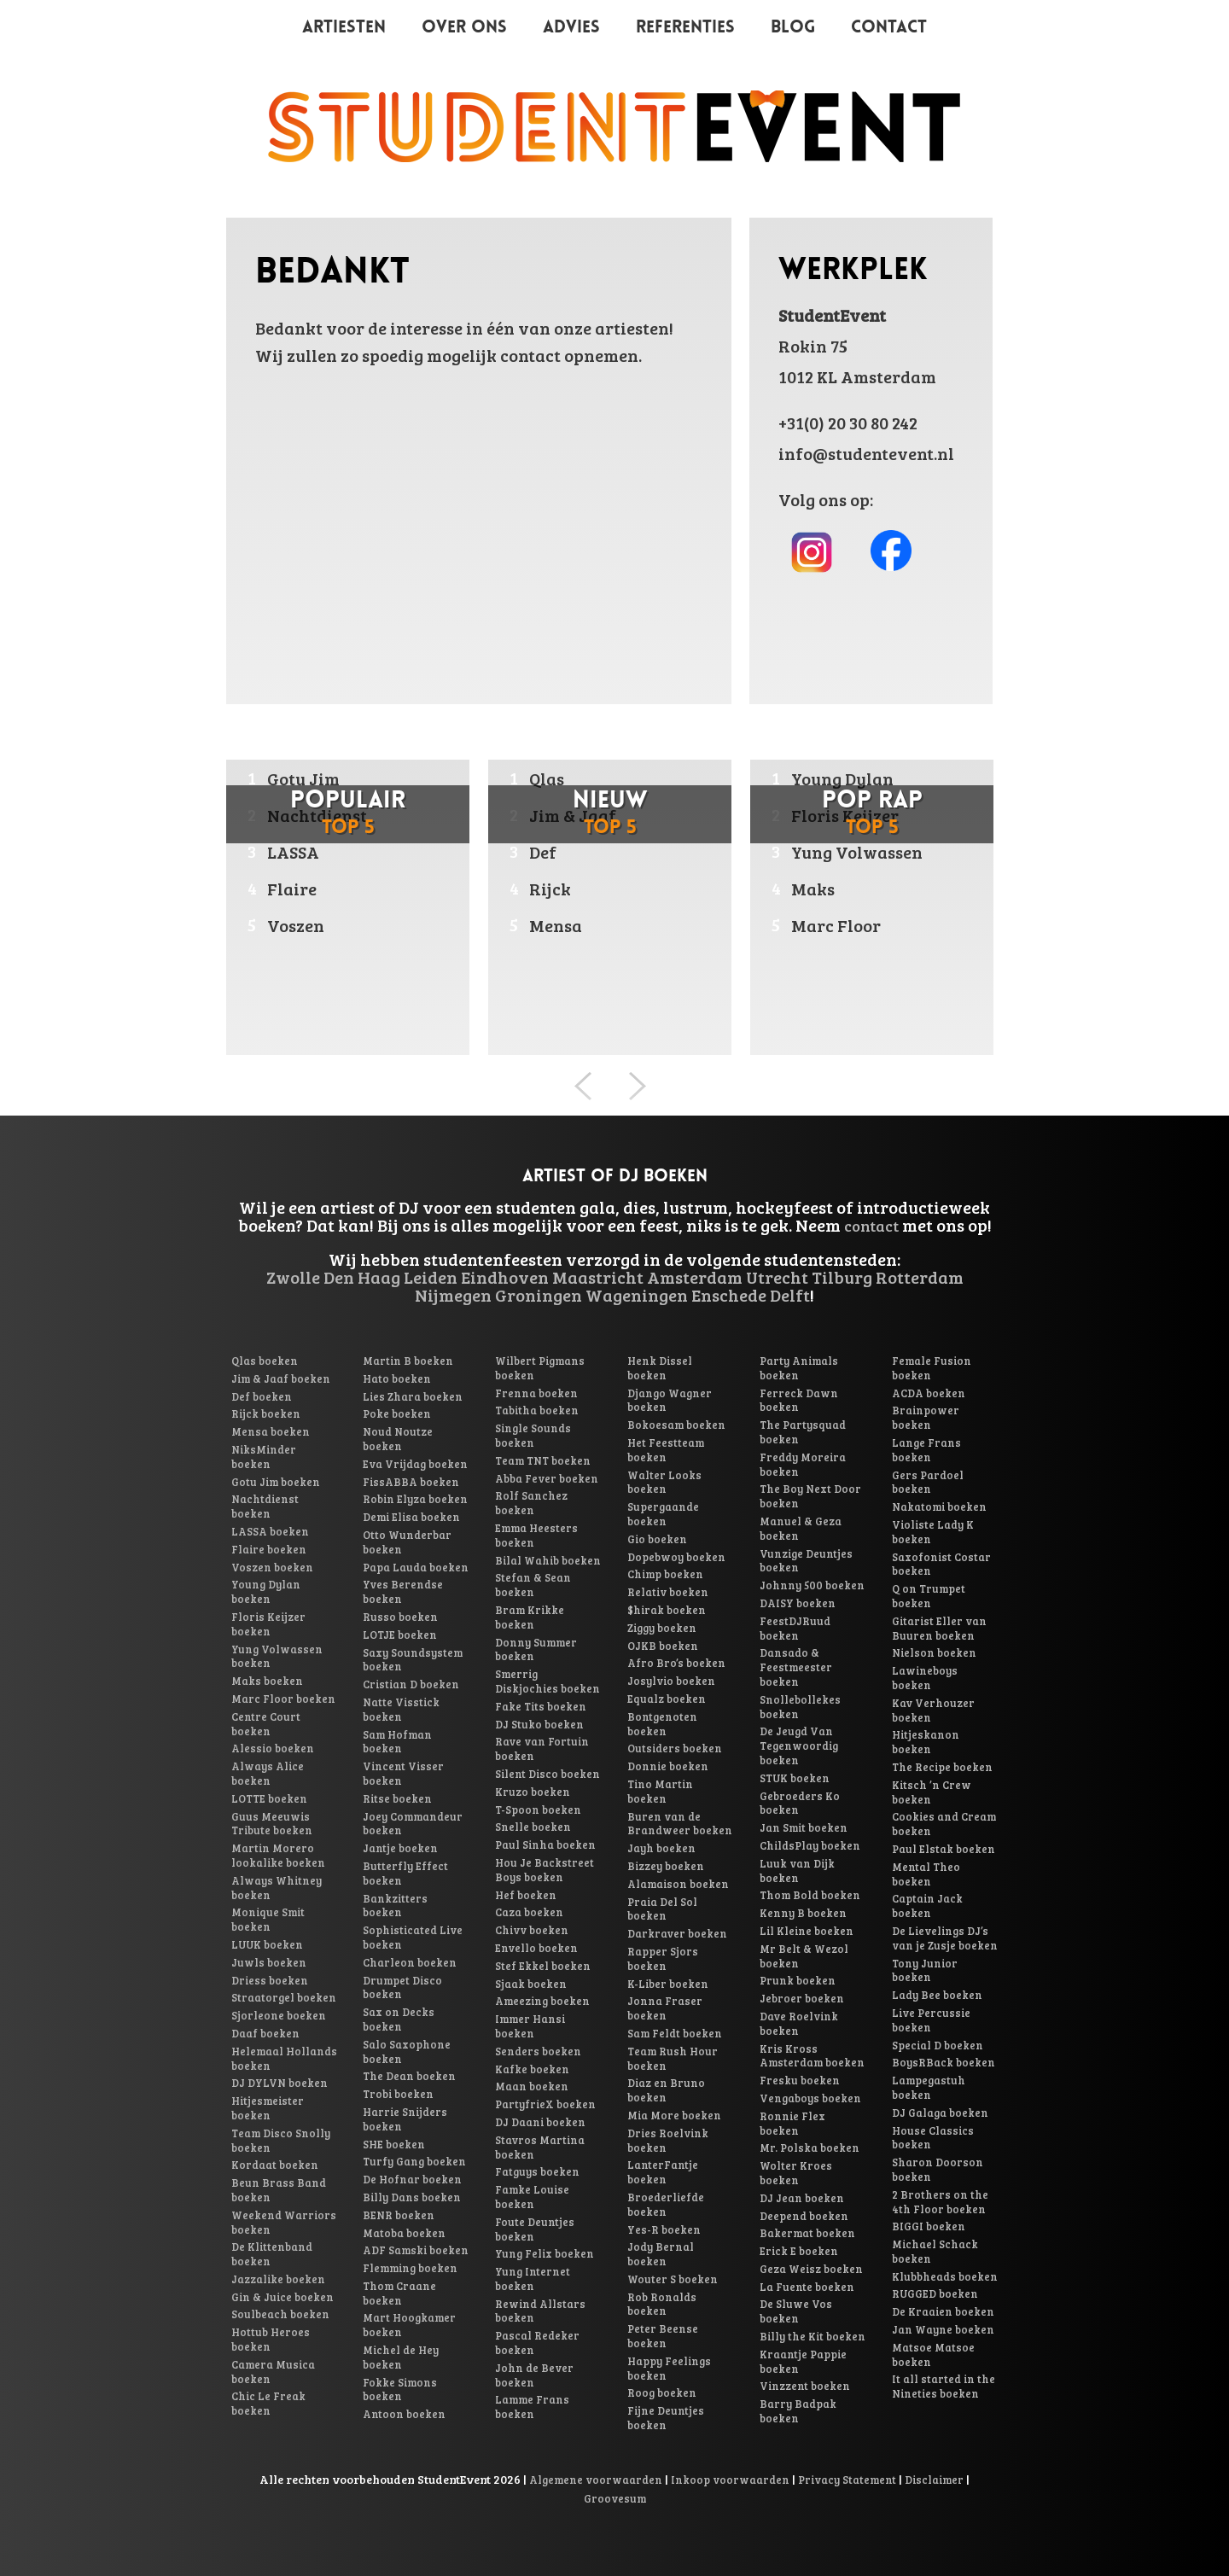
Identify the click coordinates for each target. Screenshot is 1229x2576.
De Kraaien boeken (943, 2311)
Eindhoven (505, 1277)
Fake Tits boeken (540, 1706)
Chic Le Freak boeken (268, 2403)
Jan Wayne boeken (943, 2329)
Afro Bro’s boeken (676, 1662)
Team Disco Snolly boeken (280, 2140)
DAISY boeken (798, 1603)
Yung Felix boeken (544, 2253)
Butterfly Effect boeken (405, 1873)
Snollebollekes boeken (800, 1707)
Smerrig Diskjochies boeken (547, 1681)
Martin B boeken (408, 1360)
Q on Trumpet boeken (928, 1596)
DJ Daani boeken (540, 2122)
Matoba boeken (404, 2233)
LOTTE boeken (269, 1798)
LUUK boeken (267, 1944)
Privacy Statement (847, 2479)
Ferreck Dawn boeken (799, 1400)
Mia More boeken (674, 2115)
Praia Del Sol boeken (662, 1909)
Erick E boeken (799, 2250)
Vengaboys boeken (810, 2098)
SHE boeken (394, 2144)
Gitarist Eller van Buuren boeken (939, 1628)
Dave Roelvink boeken (799, 2023)
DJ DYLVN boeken (279, 2082)
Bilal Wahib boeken (548, 1560)
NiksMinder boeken (263, 1457)
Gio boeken (657, 1539)
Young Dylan (842, 778)
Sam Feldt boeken (674, 2033)
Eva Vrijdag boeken (415, 1464)
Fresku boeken (800, 2080)
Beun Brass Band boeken (278, 2190)
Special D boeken (937, 2045)
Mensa (555, 925)
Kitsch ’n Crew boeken (931, 1792)
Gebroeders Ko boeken (800, 1803)
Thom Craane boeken (399, 2293)
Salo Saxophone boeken (407, 2051)
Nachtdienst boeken (265, 1506)
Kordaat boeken (274, 2164)
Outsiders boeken (674, 1748)
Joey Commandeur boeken (413, 1824)
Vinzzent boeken (805, 2385)
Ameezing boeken (542, 2000)
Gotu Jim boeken (275, 1481)
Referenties (685, 28)
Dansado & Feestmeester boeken (796, 1667)
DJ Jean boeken (802, 2198)
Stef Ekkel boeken (543, 1965)
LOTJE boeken (400, 1634)
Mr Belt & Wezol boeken (804, 1956)
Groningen (538, 1295)
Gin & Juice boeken (282, 2297)
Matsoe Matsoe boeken (933, 2354)
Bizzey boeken (665, 1866)
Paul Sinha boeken (545, 1844)
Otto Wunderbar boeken (407, 1542)
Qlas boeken (264, 1360)
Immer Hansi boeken (530, 2026)
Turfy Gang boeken (414, 2161)
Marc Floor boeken (283, 1698)
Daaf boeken (265, 2033)
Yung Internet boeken (532, 2278)
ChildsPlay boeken (810, 1845)
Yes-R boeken (664, 2229)
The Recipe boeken (942, 1767)
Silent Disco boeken (547, 1773)
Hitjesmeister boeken (267, 2108)
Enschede (728, 1295)
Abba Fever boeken (546, 1478)
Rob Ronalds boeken (661, 2304)
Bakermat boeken (807, 2233)
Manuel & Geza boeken (801, 1528)
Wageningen (636, 1295)
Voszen (295, 925)
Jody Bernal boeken (660, 2254)
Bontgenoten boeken (662, 1724)
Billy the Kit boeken (812, 2336)
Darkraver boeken (677, 1933)
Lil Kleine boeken (806, 1930)
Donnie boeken (667, 1766)
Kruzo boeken (532, 1791)
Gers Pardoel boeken (928, 1482)
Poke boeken (397, 1413)
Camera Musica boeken (273, 2372)
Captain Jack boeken (927, 1905)
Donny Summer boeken (536, 1649)
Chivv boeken (531, 1930)
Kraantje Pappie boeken (803, 2361)
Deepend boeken (804, 2215)
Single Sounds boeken (533, 1435)
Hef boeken (525, 1895)
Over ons (464, 28)
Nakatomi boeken (939, 1506)
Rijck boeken (265, 1413)
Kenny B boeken (803, 1912)
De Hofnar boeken (412, 2179)
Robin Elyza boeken (415, 1499)
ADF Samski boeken (416, 2250)
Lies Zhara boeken (413, 1396)
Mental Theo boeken (926, 1874)
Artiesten (344, 28)
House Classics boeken (933, 2138)
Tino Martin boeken (660, 1791)
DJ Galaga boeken (940, 2112)
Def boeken (261, 1396)
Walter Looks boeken (664, 1482)
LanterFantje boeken (662, 2172)
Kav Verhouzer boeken (933, 1710)
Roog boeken (661, 2392)
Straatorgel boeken (283, 1997)
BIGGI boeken (928, 2226)
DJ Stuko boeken (539, 1724)
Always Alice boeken (267, 1773)
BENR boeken (398, 2215)
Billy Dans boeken (412, 2197)
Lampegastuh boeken (928, 2087)
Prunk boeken (798, 1980)
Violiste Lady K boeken (933, 1532)
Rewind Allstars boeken (540, 2311)
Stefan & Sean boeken (533, 1585)
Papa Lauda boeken (416, 1567)
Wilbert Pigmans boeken (540, 1368)
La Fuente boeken (807, 2286)
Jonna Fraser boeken (664, 2008)
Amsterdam (695, 1277)
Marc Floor (836, 925)
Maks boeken (267, 1680)
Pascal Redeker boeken (537, 2342)
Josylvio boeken (671, 1680)
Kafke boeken (532, 2069)
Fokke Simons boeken (400, 2389)
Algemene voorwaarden (595, 2479)
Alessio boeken (272, 1748)
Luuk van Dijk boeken (797, 1870)
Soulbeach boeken (280, 2314)
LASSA (293, 852)
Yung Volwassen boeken (277, 1656)
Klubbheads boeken (945, 2276)
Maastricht (598, 1277)
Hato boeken (397, 1378)
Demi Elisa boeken (411, 1516)
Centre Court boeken (265, 1724)
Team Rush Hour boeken (672, 2058)
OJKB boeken (662, 1645)
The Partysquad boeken (803, 1432)
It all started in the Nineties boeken (943, 2386)
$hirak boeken (666, 1609)
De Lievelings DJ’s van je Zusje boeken (945, 1938)
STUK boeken (795, 1778)
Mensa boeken (270, 1431)
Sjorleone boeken (278, 2015)
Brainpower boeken (925, 1417)
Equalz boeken (666, 1698)
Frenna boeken (536, 1393)
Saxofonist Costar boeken (941, 1564)
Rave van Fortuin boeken (542, 1748)
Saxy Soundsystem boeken (413, 1660)
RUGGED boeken (935, 2293)
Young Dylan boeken (265, 1591)
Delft (790, 1295)
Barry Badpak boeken (798, 2411)
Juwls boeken (268, 1962)
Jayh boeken (661, 1848)
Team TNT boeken (543, 1460)
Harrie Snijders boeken (405, 2119)
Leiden (430, 1277)
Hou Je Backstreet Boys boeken (544, 1870)
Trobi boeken (398, 2093)
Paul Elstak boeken (943, 1848)
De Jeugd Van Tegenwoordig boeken (799, 1745)
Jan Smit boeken (803, 1827)
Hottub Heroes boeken (270, 2339)
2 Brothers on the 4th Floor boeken (940, 2202)
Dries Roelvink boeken (667, 2140)
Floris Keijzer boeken (268, 1624)
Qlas (546, 778)
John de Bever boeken (534, 2375)
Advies (571, 28)
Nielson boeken (934, 1652)
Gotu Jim (303, 778)
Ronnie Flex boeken (792, 2123)
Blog (793, 28)
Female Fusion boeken (931, 1368)
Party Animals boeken (799, 1368)
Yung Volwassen (857, 852)
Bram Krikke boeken (529, 1617)
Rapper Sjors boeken (662, 1958)
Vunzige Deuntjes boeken (806, 1561)
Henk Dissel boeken (659, 1368)
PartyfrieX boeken (545, 2104)
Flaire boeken (268, 1549)
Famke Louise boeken (532, 2197)
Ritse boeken (397, 1798)
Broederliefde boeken (665, 2204)
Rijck (550, 888)
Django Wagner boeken (669, 1400)
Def (542, 852)
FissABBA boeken (411, 1481)
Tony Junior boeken (925, 1970)
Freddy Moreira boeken (803, 1464)
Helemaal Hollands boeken (284, 2058)
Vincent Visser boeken (403, 1773)
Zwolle (293, 1277)
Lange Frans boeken (926, 1450)
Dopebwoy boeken (676, 1557)
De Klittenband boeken (271, 2254)
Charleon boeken (410, 1962)
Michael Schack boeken (935, 2251)
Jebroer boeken (802, 1998)
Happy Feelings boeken (669, 2368)
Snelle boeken (533, 1826)
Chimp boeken (665, 1574)
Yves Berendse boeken (403, 1591)
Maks (813, 888)
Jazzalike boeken (278, 2279)
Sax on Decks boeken (398, 2019)
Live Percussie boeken (931, 2020)
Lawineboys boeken (925, 1678)
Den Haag (361, 1277)
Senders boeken (538, 2051)
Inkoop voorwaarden (730, 2479)
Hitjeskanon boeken (925, 1742)
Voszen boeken (272, 1567)
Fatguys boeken (537, 2171)
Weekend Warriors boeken (283, 2222)
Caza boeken (529, 1912)
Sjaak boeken (531, 1983)
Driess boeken (269, 1980)
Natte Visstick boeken (401, 1709)
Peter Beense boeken (662, 2336)
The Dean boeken (409, 2076)
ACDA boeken (928, 1393)
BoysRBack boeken (943, 2062)
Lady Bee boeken (937, 1994)
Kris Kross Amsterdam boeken (812, 2056)
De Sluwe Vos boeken (796, 2311)
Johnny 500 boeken (812, 1585)
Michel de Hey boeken (401, 2357)
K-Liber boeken (667, 1983)
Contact (889, 28)
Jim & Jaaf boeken (280, 1378)
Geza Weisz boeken (811, 2268)
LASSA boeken (270, 1531)
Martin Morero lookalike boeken (278, 1855)
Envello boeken (536, 1947)
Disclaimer (934, 2479)
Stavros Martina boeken (540, 2147)
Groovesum (615, 2498)
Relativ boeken (667, 1592)
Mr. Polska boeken (809, 2147)
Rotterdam (920, 1277)
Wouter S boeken (672, 2279)
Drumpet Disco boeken (402, 1987)
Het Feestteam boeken (665, 1450)
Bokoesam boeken (676, 1424)
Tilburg (842, 1277)
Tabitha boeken (537, 1410)
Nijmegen (453, 1295)
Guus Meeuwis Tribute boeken (271, 1824)
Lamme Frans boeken (532, 2407)
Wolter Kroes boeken (796, 2173)
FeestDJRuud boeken (795, 1628)
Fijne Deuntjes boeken (665, 2418)
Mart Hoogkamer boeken (409, 2325)
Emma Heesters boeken (536, 1535)
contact (871, 1225)
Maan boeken (531, 2086)
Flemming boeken (410, 2268)
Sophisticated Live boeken (413, 1937)
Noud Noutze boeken (398, 1439)
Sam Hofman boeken (397, 1742)
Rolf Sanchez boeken (531, 1503)
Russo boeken (400, 1616)
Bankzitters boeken (395, 1905)
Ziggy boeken (661, 1627)
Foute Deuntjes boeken (534, 2229)
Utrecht (777, 1277)
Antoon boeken (404, 2414)
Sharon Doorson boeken (937, 2169)
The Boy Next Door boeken (810, 1496)
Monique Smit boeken (268, 1919)
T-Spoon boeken (538, 1809)
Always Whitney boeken (276, 1888)
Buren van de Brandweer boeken (679, 1824)
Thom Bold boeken (810, 1895)
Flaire (292, 888)
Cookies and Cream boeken (944, 1824)
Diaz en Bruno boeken (666, 2090)
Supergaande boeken (663, 1514)
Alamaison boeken (678, 1883)
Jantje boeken (400, 1848)
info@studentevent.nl (866, 453)
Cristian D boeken (411, 1684)
